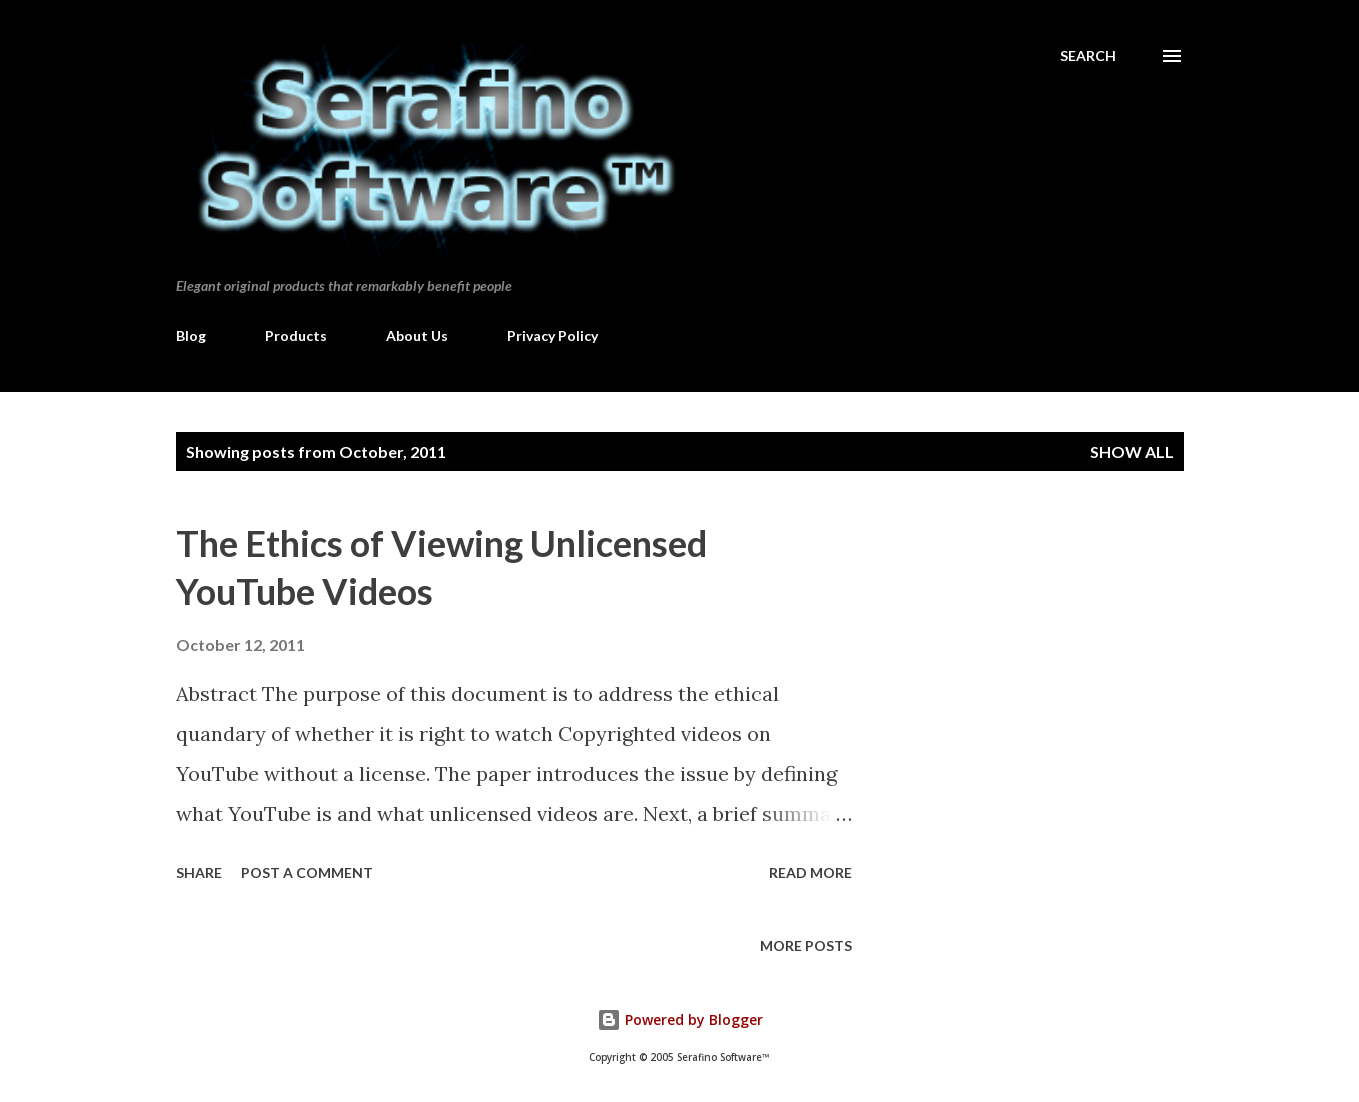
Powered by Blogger (680, 1019)
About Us (417, 335)
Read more (810, 872)
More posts (806, 945)
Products (296, 335)
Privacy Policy (552, 335)
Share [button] (199, 872)
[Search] (1088, 56)
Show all (1132, 451)
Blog (191, 335)
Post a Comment (307, 872)
